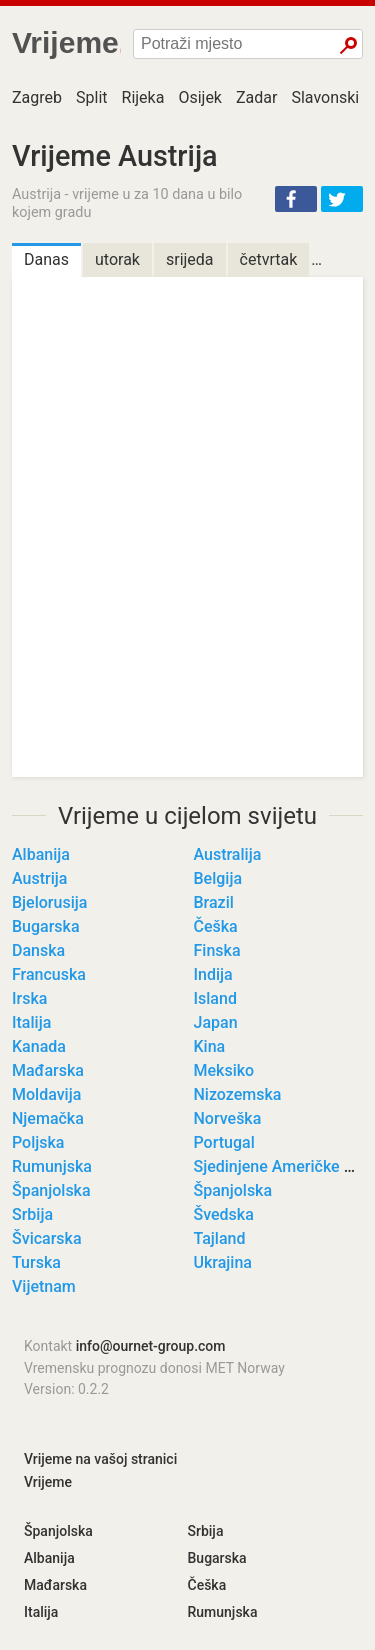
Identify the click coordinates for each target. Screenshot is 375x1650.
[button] (296, 199)
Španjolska (51, 1190)
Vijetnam (44, 1286)
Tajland (220, 1238)
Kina (210, 1046)
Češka (216, 926)
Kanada (39, 1046)
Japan (216, 1022)
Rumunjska (52, 1166)
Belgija (218, 878)
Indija (213, 974)
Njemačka (48, 1118)
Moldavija (46, 1094)
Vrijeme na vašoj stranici (100, 1459)
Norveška (228, 1118)
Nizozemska (238, 1094)
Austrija (39, 878)
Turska (36, 1262)
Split (92, 97)
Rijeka (143, 97)
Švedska (224, 1214)
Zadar (256, 97)
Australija (228, 854)
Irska (29, 998)
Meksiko (224, 1070)
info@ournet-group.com (151, 1346)
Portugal (224, 1142)
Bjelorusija (49, 902)
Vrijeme (48, 1482)
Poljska (38, 1142)
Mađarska (48, 1070)
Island (215, 998)
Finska (217, 950)
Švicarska (47, 1238)
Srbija (32, 1214)
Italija (31, 1022)
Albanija (41, 854)
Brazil (214, 902)
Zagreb (37, 97)
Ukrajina (223, 1262)
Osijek (200, 97)
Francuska (49, 974)
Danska (38, 950)
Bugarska (46, 926)
